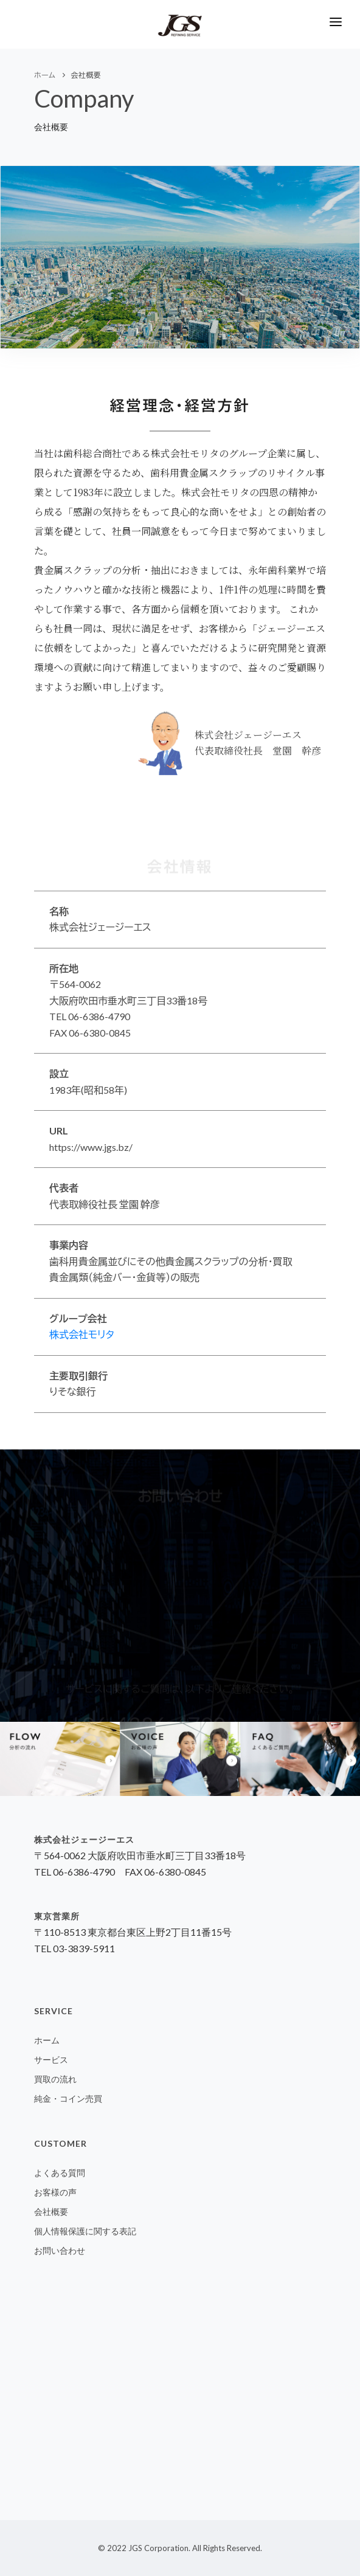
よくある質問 (59, 2172)
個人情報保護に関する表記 (85, 2231)
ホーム (47, 2040)
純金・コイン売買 (68, 2098)
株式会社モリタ (81, 1334)
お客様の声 (55, 2192)
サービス (51, 2059)
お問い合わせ (59, 2250)
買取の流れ (55, 2079)
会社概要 (51, 2211)
